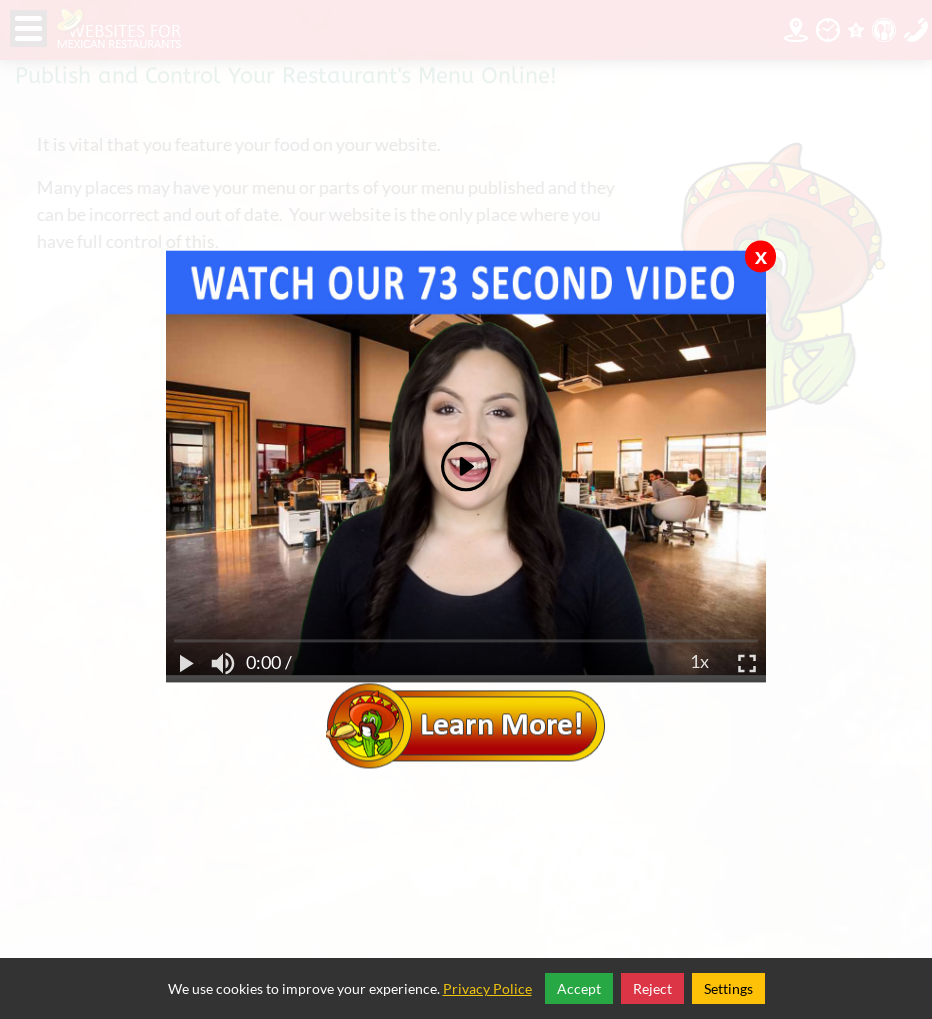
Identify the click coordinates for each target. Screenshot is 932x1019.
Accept (579, 988)
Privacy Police (487, 988)
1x (699, 662)
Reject (652, 988)
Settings (728, 988)
